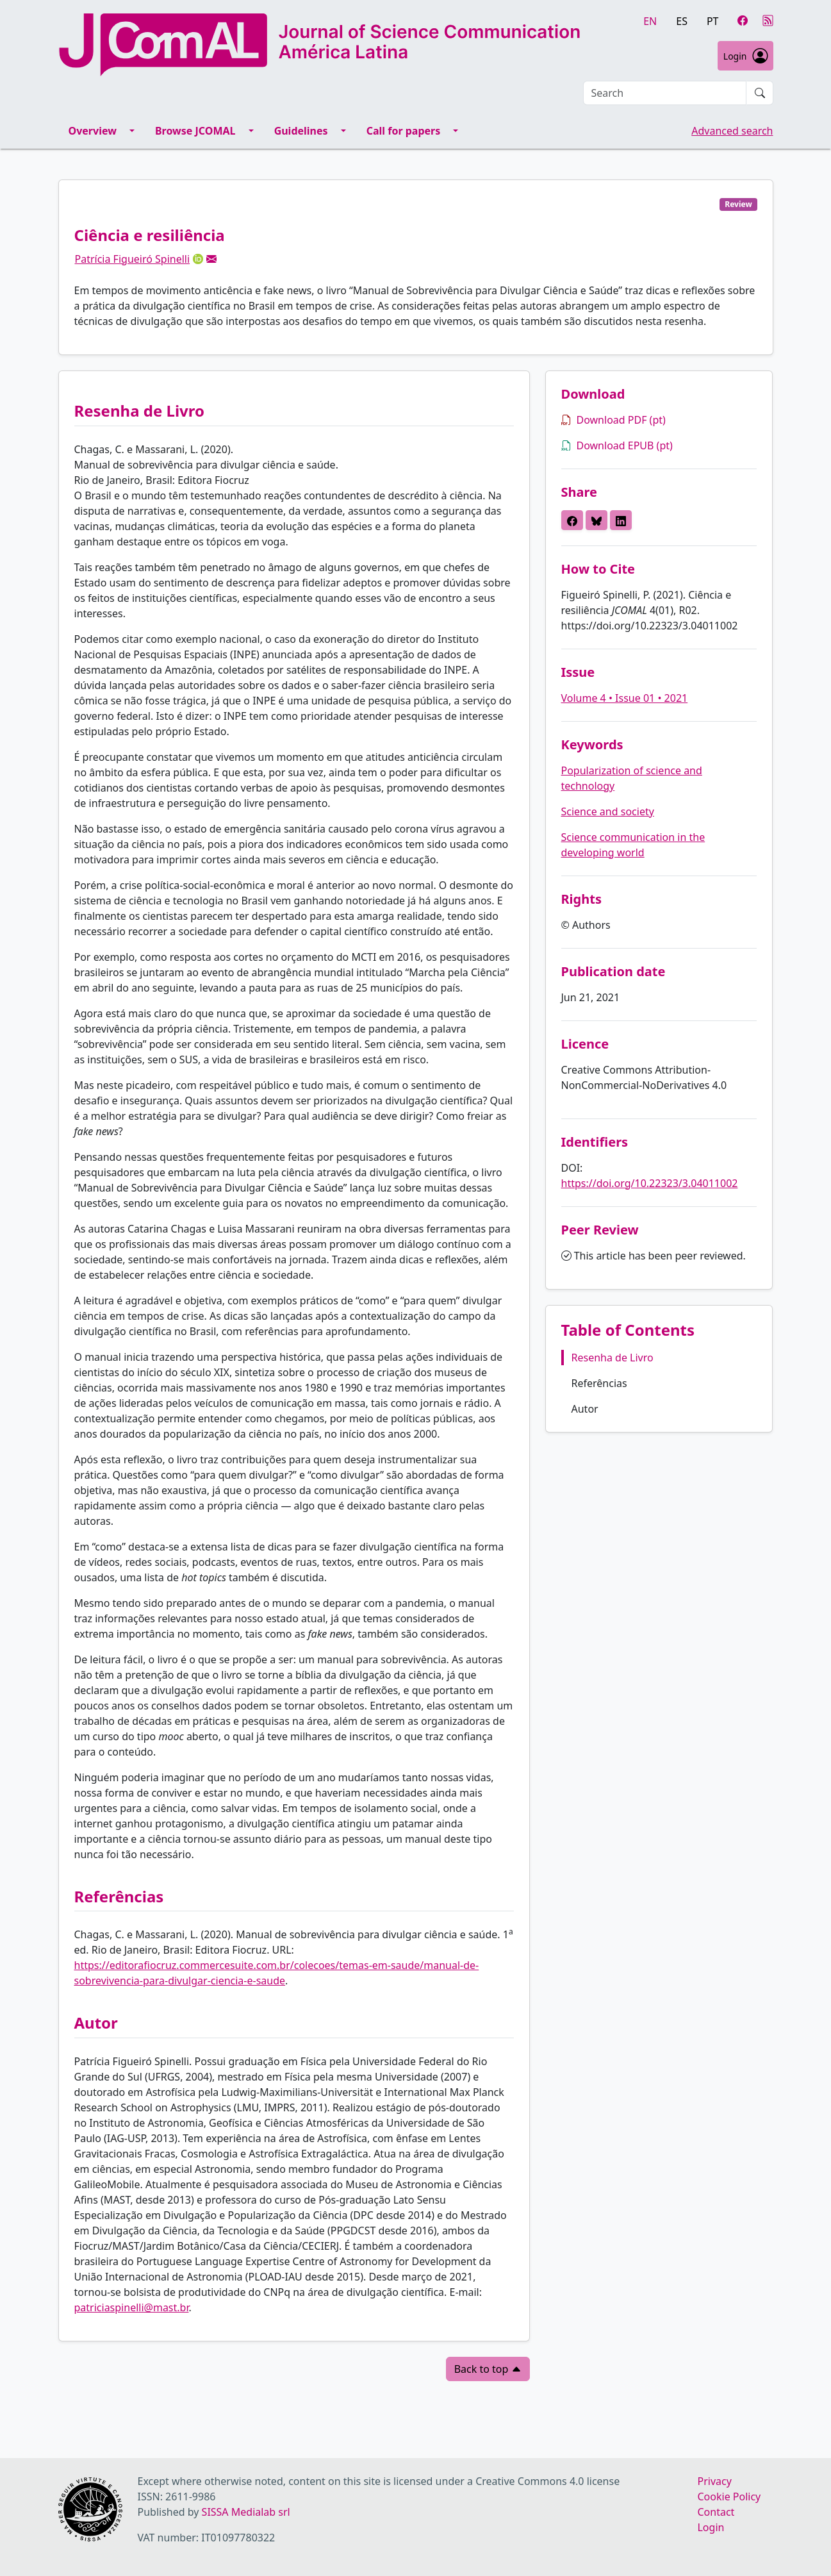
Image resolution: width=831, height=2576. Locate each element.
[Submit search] (759, 93)
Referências (599, 1383)
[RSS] (768, 20)
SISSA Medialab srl (246, 2512)
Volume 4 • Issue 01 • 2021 (624, 698)
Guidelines (301, 131)
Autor (585, 1409)
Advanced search (732, 131)
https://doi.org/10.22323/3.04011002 (649, 1183)
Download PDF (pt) (613, 420)
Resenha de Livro (613, 1357)
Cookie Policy (729, 2496)
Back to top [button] (488, 2369)
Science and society (607, 811)
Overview (93, 131)
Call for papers (403, 131)
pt (713, 21)
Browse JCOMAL (195, 131)
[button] (211, 259)
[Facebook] (742, 20)
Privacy (714, 2481)
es (681, 21)
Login (745, 55)
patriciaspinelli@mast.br (131, 2307)
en (650, 21)
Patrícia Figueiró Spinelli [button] (132, 259)
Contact (715, 2512)
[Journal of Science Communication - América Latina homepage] (320, 45)
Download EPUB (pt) (617, 445)
